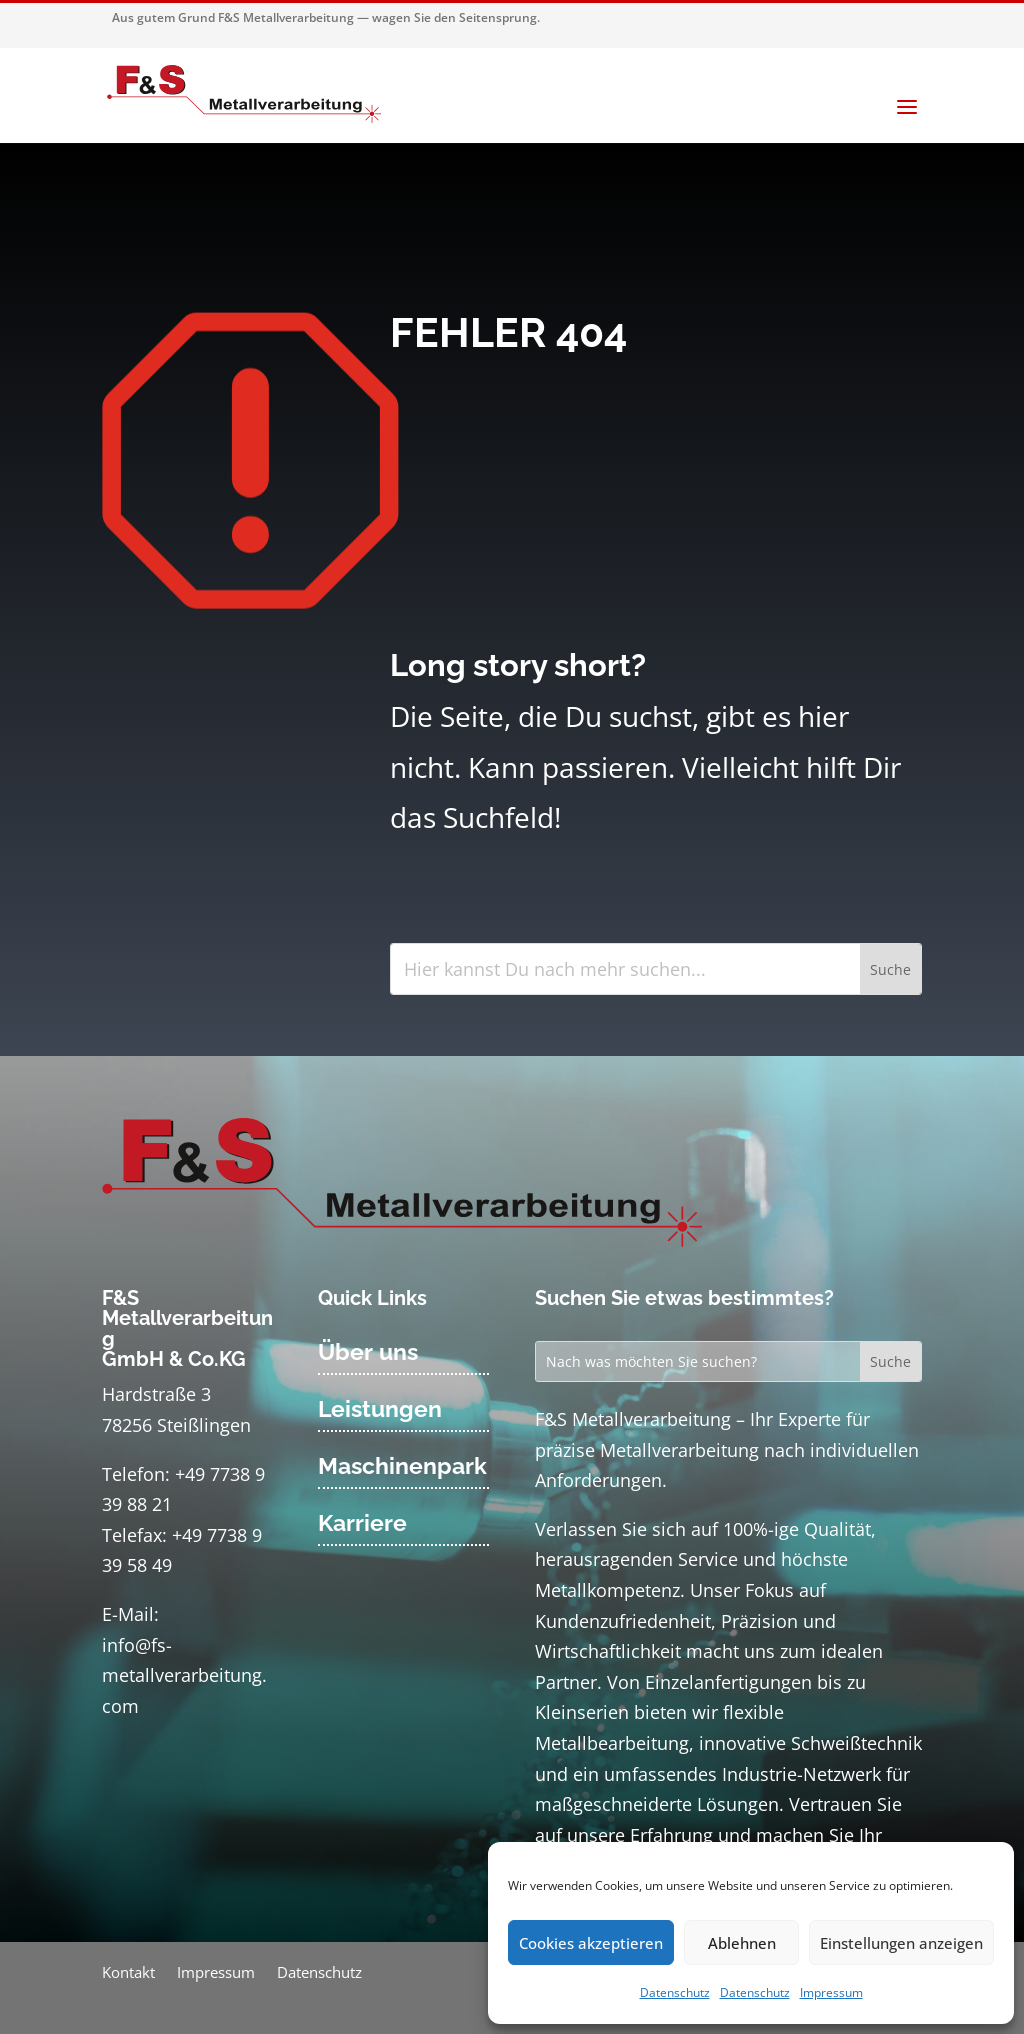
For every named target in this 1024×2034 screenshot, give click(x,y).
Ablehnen (742, 1943)
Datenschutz (675, 1992)
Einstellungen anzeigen (901, 1943)
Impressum (831, 1992)
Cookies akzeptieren (591, 1943)
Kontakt (128, 1973)
